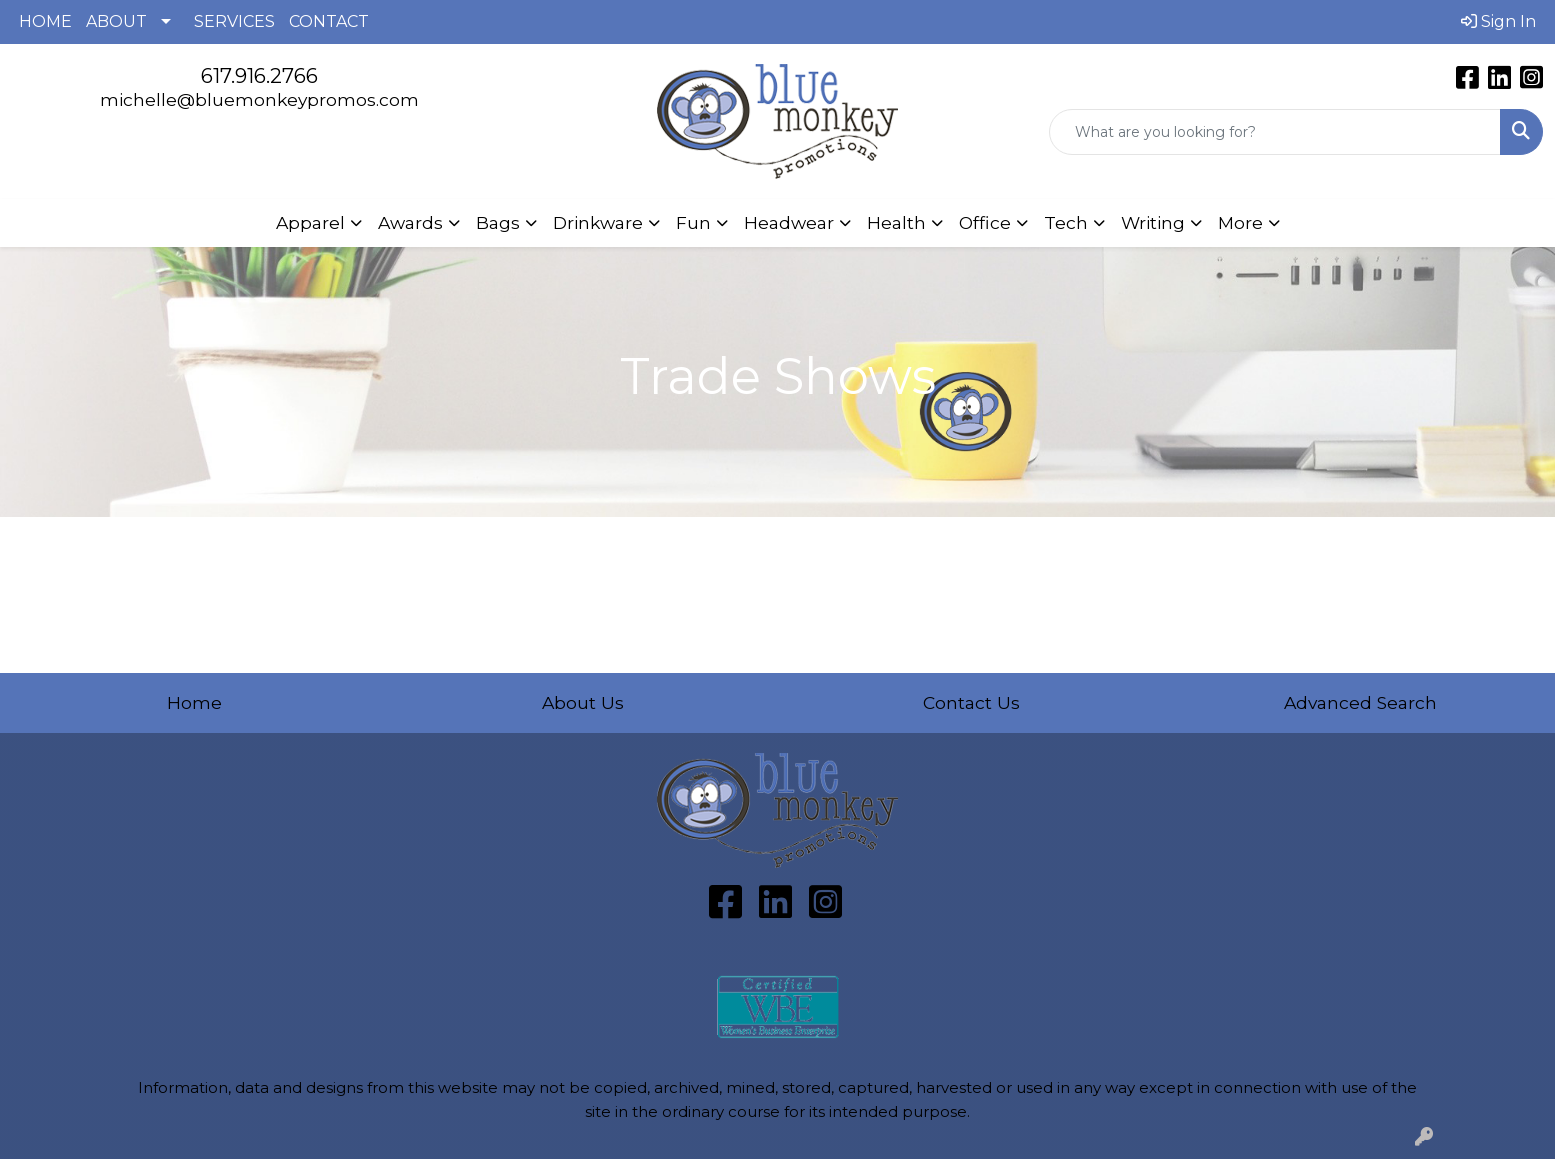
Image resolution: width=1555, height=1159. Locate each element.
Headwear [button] (789, 222)
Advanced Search (1360, 702)
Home (194, 702)
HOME (45, 21)
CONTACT (329, 21)
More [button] (1240, 222)
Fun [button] (693, 222)
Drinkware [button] (598, 222)
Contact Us (971, 702)
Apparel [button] (310, 222)
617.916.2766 (259, 76)
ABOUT (116, 21)
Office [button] (985, 222)
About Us (583, 702)
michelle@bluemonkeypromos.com (259, 99)
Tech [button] (1066, 222)
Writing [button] (1153, 222)
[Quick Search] (1275, 132)
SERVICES (234, 21)
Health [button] (896, 222)
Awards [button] (410, 222)
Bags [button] (498, 222)
